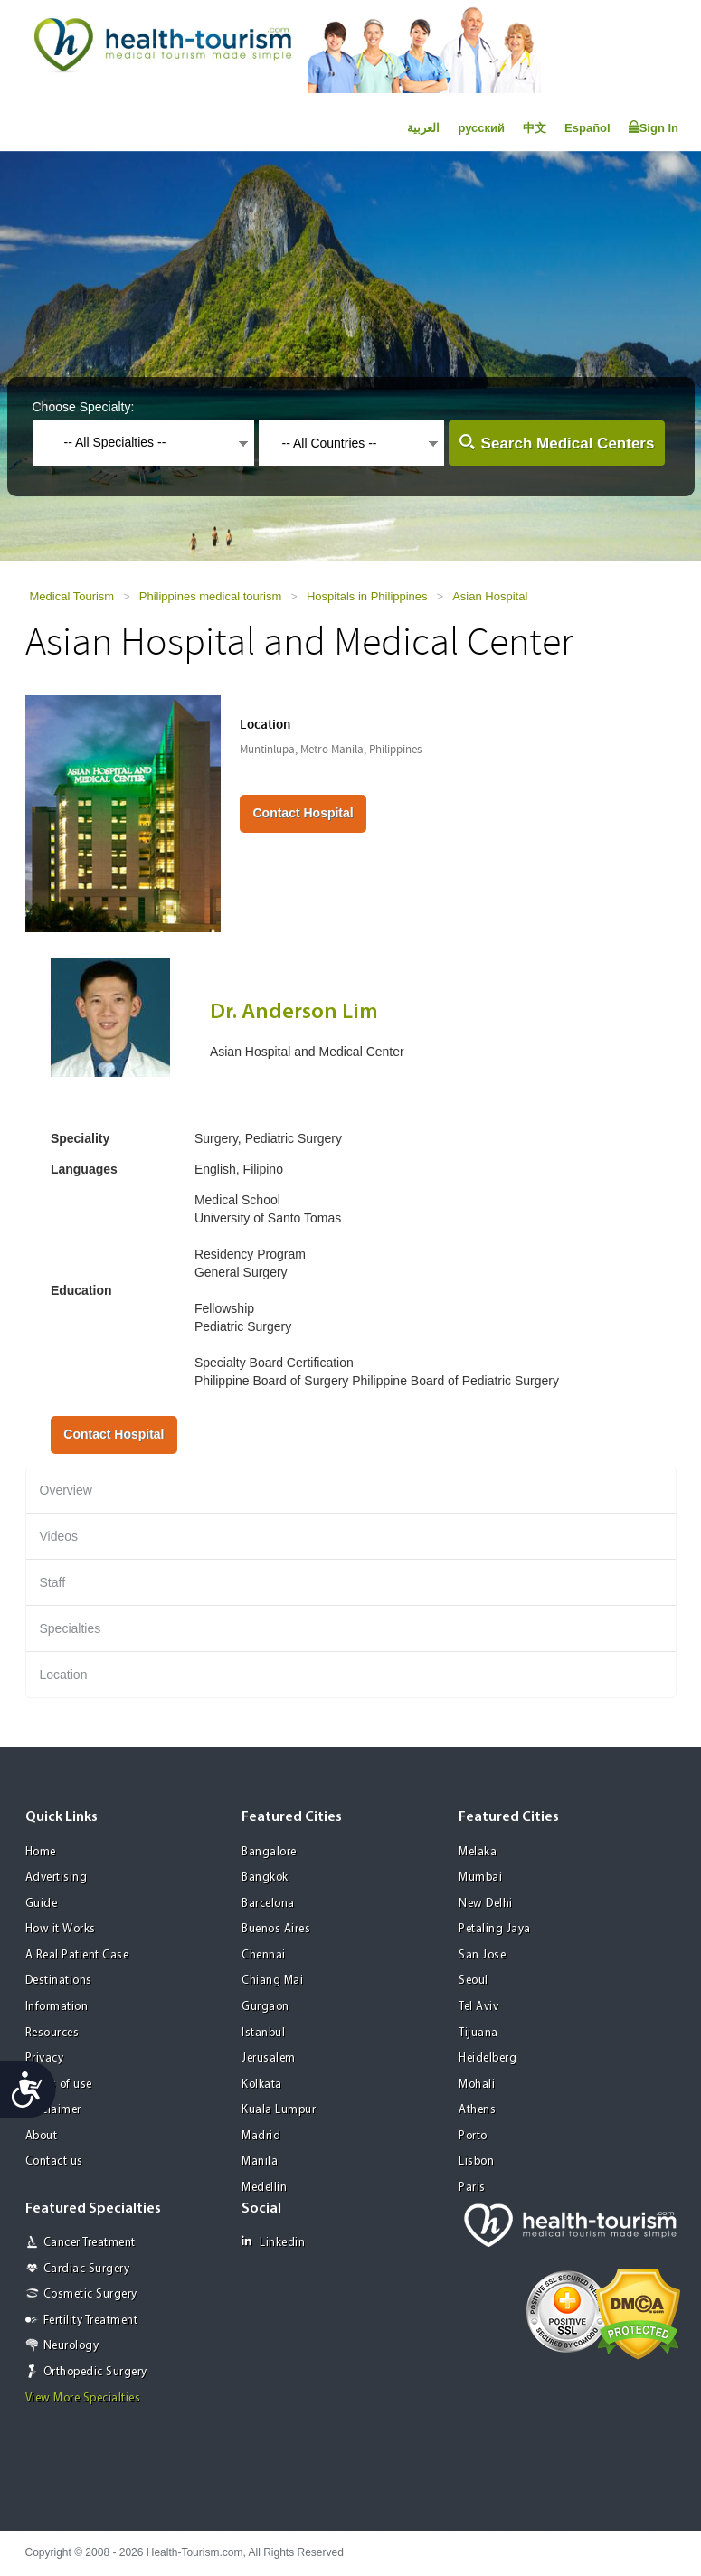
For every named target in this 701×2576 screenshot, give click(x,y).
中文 (534, 128)
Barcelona (268, 1904)
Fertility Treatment (90, 2320)
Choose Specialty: (84, 407)
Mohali (477, 2084)
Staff (53, 1582)
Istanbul (263, 2033)
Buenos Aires (276, 1929)
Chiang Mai (272, 1980)
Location (64, 1674)
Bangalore (269, 1852)
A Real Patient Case (77, 1955)
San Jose (482, 1955)
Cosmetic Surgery (90, 2294)
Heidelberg (487, 2058)
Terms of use (58, 2084)
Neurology (71, 2346)
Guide (41, 1904)
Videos (59, 1536)
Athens (477, 2110)
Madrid (261, 2136)
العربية (423, 128)
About (41, 2136)
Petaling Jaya (495, 1929)
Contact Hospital (302, 813)
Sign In (653, 127)
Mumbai (480, 1877)
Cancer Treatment (89, 2243)
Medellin (264, 2188)
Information (57, 2007)
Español (587, 128)
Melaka (478, 1852)
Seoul (473, 1980)
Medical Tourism (72, 596)
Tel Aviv (478, 2007)
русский (481, 128)
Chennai (264, 1955)
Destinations (58, 1980)
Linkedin (273, 2242)
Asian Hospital (489, 596)
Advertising (56, 1877)
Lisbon (476, 2161)
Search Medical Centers (568, 443)
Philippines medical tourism (210, 596)
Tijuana (478, 2033)
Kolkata (262, 2084)
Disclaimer (53, 2110)
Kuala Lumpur (279, 2110)
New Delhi (486, 1904)
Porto (473, 2136)
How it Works (60, 1929)
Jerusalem (269, 2058)
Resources (52, 2033)
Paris (472, 2188)
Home (40, 1852)
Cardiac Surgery (86, 2269)
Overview (66, 1490)
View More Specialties (83, 2398)
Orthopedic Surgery (95, 2372)
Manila (260, 2161)
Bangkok (265, 1877)
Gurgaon (265, 2007)
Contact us (54, 2161)
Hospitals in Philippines (367, 596)
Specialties (70, 1628)
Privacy (44, 2058)
